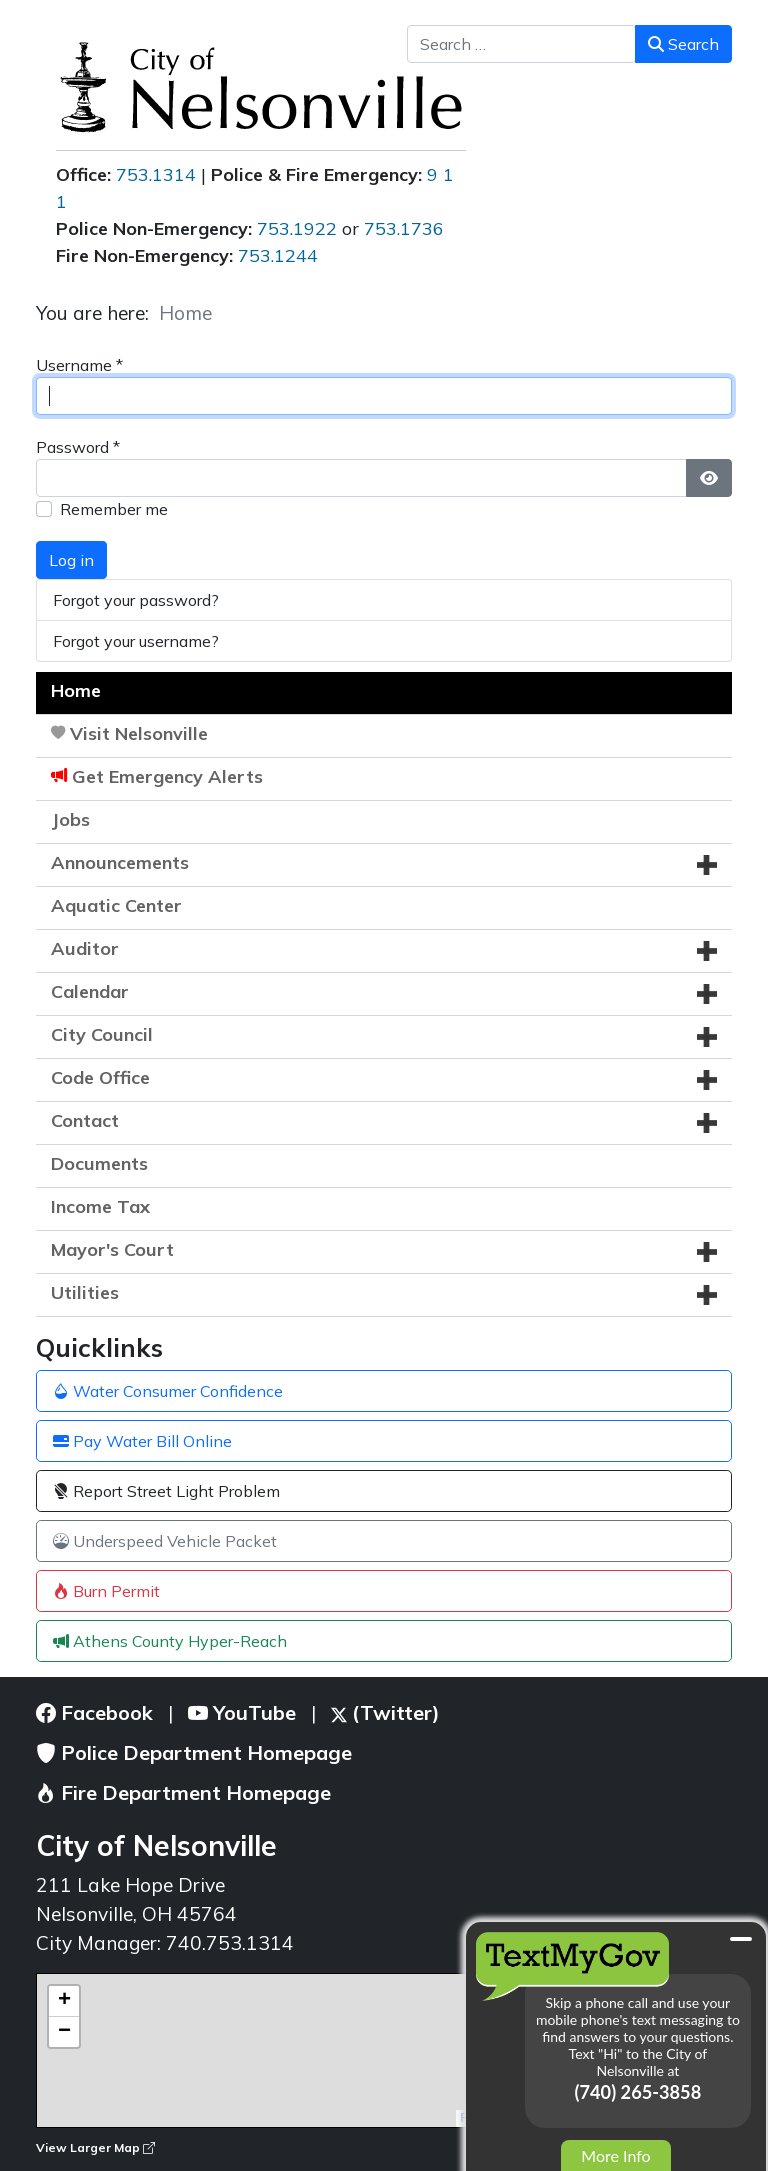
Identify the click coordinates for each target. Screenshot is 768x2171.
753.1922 (297, 228)
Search (683, 44)
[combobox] (521, 44)
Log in (71, 560)
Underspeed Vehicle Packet (165, 1541)
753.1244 (278, 255)
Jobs (70, 819)
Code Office (100, 1077)
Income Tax (100, 1206)
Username (79, 365)
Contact (85, 1120)
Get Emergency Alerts (167, 776)
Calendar (90, 991)
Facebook (94, 1712)
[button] (707, 865)
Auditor (85, 948)
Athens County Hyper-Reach (170, 1641)
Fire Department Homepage (183, 1792)
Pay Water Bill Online (142, 1441)
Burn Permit (106, 1591)
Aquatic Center (116, 905)
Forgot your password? (136, 600)
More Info (615, 2155)
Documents (99, 1163)
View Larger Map (95, 2147)
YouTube (242, 1712)
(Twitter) (385, 1712)
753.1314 (156, 174)
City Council (102, 1034)
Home (76, 690)
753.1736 (404, 228)
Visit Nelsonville (139, 733)
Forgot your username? (136, 641)
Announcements (120, 862)
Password (78, 447)
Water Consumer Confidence (168, 1391)
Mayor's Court (112, 1249)
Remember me (114, 509)
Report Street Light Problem (166, 1491)
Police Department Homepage (194, 1752)
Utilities (85, 1292)
